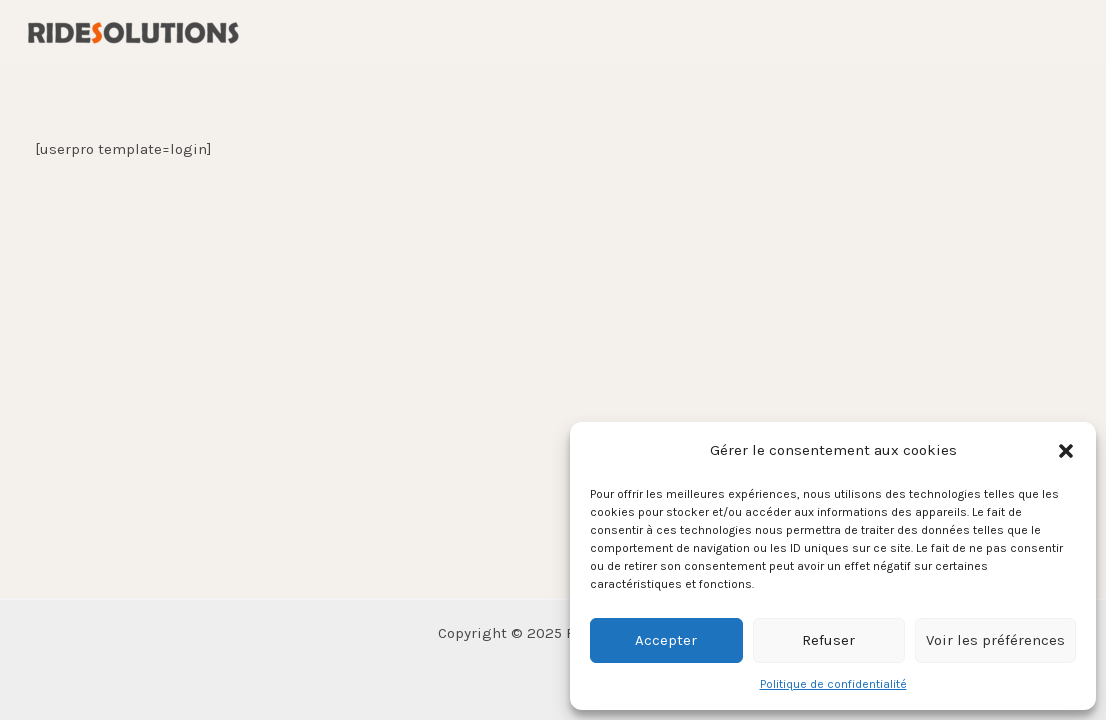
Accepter (666, 640)
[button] (1066, 451)
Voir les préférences (995, 640)
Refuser (828, 640)
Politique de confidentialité (833, 684)
